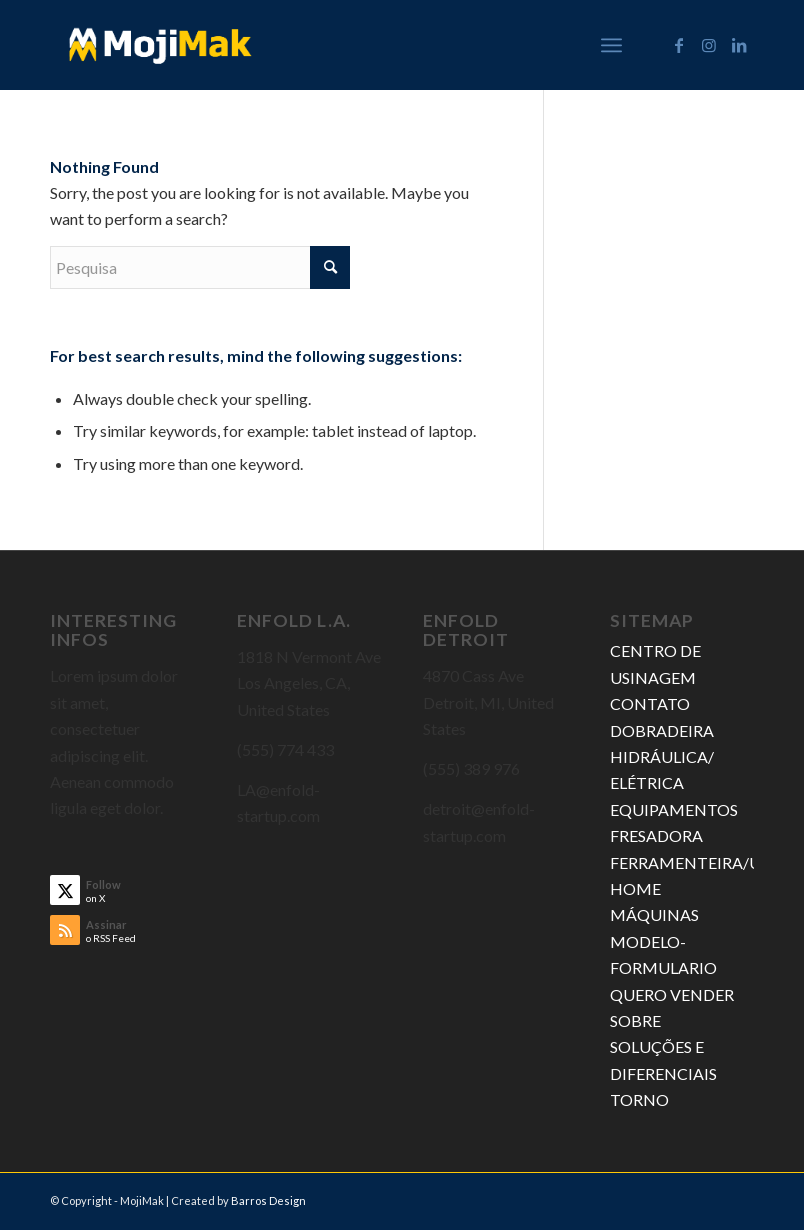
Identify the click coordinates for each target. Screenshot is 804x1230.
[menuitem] (611, 45)
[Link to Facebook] (679, 45)
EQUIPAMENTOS (674, 809)
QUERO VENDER (672, 994)
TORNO (639, 1099)
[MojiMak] (160, 45)
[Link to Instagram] (709, 45)
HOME (635, 888)
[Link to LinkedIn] (739, 45)
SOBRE (635, 1020)
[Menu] (611, 45)
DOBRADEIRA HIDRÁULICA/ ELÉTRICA (662, 757)
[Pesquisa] (200, 267)
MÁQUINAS (654, 914)
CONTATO (650, 703)
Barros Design (268, 1200)
